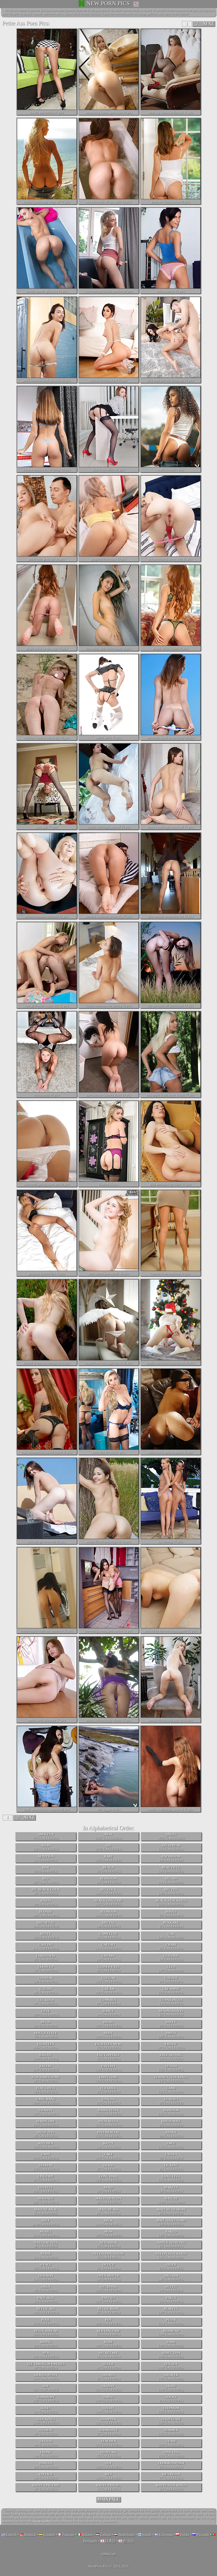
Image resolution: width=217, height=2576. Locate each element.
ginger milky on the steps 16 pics (47, 646)
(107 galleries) (171, 2310)
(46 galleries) (171, 2079)
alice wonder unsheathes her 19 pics (170, 914)
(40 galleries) (171, 1858)
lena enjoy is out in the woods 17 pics (170, 1093)
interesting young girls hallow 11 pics (109, 1629)
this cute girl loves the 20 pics (47, 1539)
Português (90, 2541)
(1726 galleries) (108, 1847)
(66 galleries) (171, 2299)
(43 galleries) (45, 1858)
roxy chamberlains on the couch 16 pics (47, 1450)
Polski (184, 2535)
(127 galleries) (108, 1902)
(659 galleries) (108, 1990)
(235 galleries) (45, 2266)
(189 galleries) (171, 2354)
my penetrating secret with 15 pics (170, 557)
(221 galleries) (171, 2454)
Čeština (105, 2535)
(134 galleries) (171, 1847)
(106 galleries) (45, 2310)
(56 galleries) (108, 2101)
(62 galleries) (108, 1869)
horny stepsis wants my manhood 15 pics (47, 1629)
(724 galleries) (171, 2321)
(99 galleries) (45, 1902)
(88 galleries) (108, 2200)
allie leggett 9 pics (109, 1807)
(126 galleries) (108, 2079)
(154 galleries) (45, 2233)
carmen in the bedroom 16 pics (170, 1271)
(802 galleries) (45, 1913)
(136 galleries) (45, 2145)
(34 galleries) (45, 2255)
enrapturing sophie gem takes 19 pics (109, 110)
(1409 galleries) (171, 2200)
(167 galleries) (108, 2023)
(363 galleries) (45, 2167)
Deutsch (30, 2535)
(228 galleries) (45, 2156)
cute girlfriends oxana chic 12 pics (47, 1003)
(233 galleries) (171, 1902)
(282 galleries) (45, 1935)
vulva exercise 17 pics (170, 289)
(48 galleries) (108, 1924)
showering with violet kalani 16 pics (109, 646)
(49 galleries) (171, 2056)
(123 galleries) (171, 2067)
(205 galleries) (171, 2034)
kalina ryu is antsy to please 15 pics (170, 1450)
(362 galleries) (45, 1847)
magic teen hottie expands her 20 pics (170, 1361)
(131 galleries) (45, 2189)
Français (68, 2535)
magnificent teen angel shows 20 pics (109, 1361)
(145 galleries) (45, 2277)
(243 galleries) (171, 2178)
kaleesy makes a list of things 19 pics (47, 467)
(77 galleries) (108, 2001)
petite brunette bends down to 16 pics (47, 378)
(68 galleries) (45, 1869)
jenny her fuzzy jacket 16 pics (170, 199)
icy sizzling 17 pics (170, 1539)
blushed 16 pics (109, 1182)
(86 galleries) (171, 2101)
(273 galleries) (45, 2178)
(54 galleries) (171, 2398)
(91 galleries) (171, 1979)
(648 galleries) (45, 1924)
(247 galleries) (45, 2067)
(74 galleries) (45, 2211)
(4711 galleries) (171, 2045)
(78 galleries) (45, 2034)
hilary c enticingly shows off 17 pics (170, 825)
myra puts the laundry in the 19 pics (109, 1093)
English (11, 2535)
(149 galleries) (108, 2222)
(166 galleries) (108, 2134)
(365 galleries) (171, 2255)
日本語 (110, 2541)
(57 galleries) (171, 1913)
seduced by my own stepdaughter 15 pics (170, 1629)
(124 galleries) (171, 2090)
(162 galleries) (108, 1979)
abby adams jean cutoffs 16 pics (109, 1271)
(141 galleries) (171, 1869)
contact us (108, 2554)
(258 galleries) (108, 2465)
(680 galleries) (45, 2045)
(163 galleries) (171, 2145)
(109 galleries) (45, 2101)
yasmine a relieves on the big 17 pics (109, 914)
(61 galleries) (108, 2266)
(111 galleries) (45, 2354)
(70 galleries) (171, 2476)
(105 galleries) (108, 2034)
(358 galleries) (45, 2376)
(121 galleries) (45, 2387)
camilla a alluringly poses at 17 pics (170, 1807)
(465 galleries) (171, 2277)
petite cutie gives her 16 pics (47, 557)
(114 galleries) (171, 1880)
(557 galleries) (45, 1880)
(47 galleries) (45, 1968)
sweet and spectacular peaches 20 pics (109, 289)
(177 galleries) (171, 1968)
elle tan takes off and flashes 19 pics (170, 1003)
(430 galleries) (108, 2476)
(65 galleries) (45, 2134)
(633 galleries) (108, 1858)
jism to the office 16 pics (109, 467)
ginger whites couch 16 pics (170, 646)
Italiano (87, 2535)
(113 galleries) (108, 2112)
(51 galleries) (171, 1946)
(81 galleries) (171, 2167)
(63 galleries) (108, 1968)
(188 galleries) (45, 2421)
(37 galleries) (171, 2244)
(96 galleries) (171, 2123)
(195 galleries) (171, 2343)
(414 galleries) (108, 1913)
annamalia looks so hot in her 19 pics (170, 735)
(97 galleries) (45, 2432)
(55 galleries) (108, 2045)
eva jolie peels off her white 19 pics (109, 199)
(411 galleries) (45, 1946)
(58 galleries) (108, 1880)
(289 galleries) (45, 2012)
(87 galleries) (45, 1891)
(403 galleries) (171, 1935)
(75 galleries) (108, 2244)
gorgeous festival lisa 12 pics (47, 1271)
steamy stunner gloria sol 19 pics (47, 289)
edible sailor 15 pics (109, 735)
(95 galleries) (45, 1990)
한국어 (128, 2541)
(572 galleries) (45, 1836)
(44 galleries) (171, 2001)
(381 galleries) (45, 2200)
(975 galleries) (108, 2233)
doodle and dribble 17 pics (47, 110)
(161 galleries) (108, 2067)
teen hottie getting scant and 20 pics (47, 1182)
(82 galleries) (171, 2156)
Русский (202, 2535)
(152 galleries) (108, 2443)
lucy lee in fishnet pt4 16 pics (109, 378)
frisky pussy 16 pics (47, 1093)
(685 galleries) (108, 2321)
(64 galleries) (45, 2023)
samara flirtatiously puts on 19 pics (170, 1718)
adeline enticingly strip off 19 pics (109, 825)
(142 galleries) (171, 2387)
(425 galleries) (171, 2233)
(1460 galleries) (45, 2222)
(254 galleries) (108, 2387)
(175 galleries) (171, 2376)
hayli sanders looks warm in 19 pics (47, 1807)
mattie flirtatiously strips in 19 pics (109, 1539)
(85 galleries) (45, 1957)
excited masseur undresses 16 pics (47, 914)
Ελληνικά (166, 2535)
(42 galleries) (108, 2354)
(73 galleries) (171, 1924)
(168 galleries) (45, 2123)
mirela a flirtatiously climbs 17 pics (109, 1718)
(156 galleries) (171, 2432)
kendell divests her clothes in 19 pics (47, 1361)
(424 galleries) (108, 2421)
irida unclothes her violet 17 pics (170, 1182)
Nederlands (126, 2535)
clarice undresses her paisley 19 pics (109, 1003)
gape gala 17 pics (47, 825)
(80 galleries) (171, 2023)
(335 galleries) (108, 2123)
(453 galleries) (108, 1891)
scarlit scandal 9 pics (170, 467)
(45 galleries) (108, 1935)
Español (49, 2535)
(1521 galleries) (171, 1836)
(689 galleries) (171, 2443)
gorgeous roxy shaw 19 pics (109, 557)
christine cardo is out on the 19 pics (47, 735)
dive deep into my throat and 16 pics (170, 378)
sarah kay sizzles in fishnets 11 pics (170, 110)
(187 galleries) (108, 2343)
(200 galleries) (45, 2056)
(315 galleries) (171, 2112)
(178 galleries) (45, 2321)
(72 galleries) (45, 2001)
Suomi (147, 2535)
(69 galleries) (108, 2189)
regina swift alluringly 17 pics (47, 1718)
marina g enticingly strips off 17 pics (47, 199)
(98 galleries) (45, 2465)
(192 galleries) (108, 2178)
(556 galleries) (171, 1990)
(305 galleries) (171, 1891)
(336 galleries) (108, 2288)
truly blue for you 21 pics (109, 1450)
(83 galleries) (45, 2288)
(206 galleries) (171, 2332)
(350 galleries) (171, 2409)
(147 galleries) (108, 2156)
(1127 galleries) (108, 1836)
